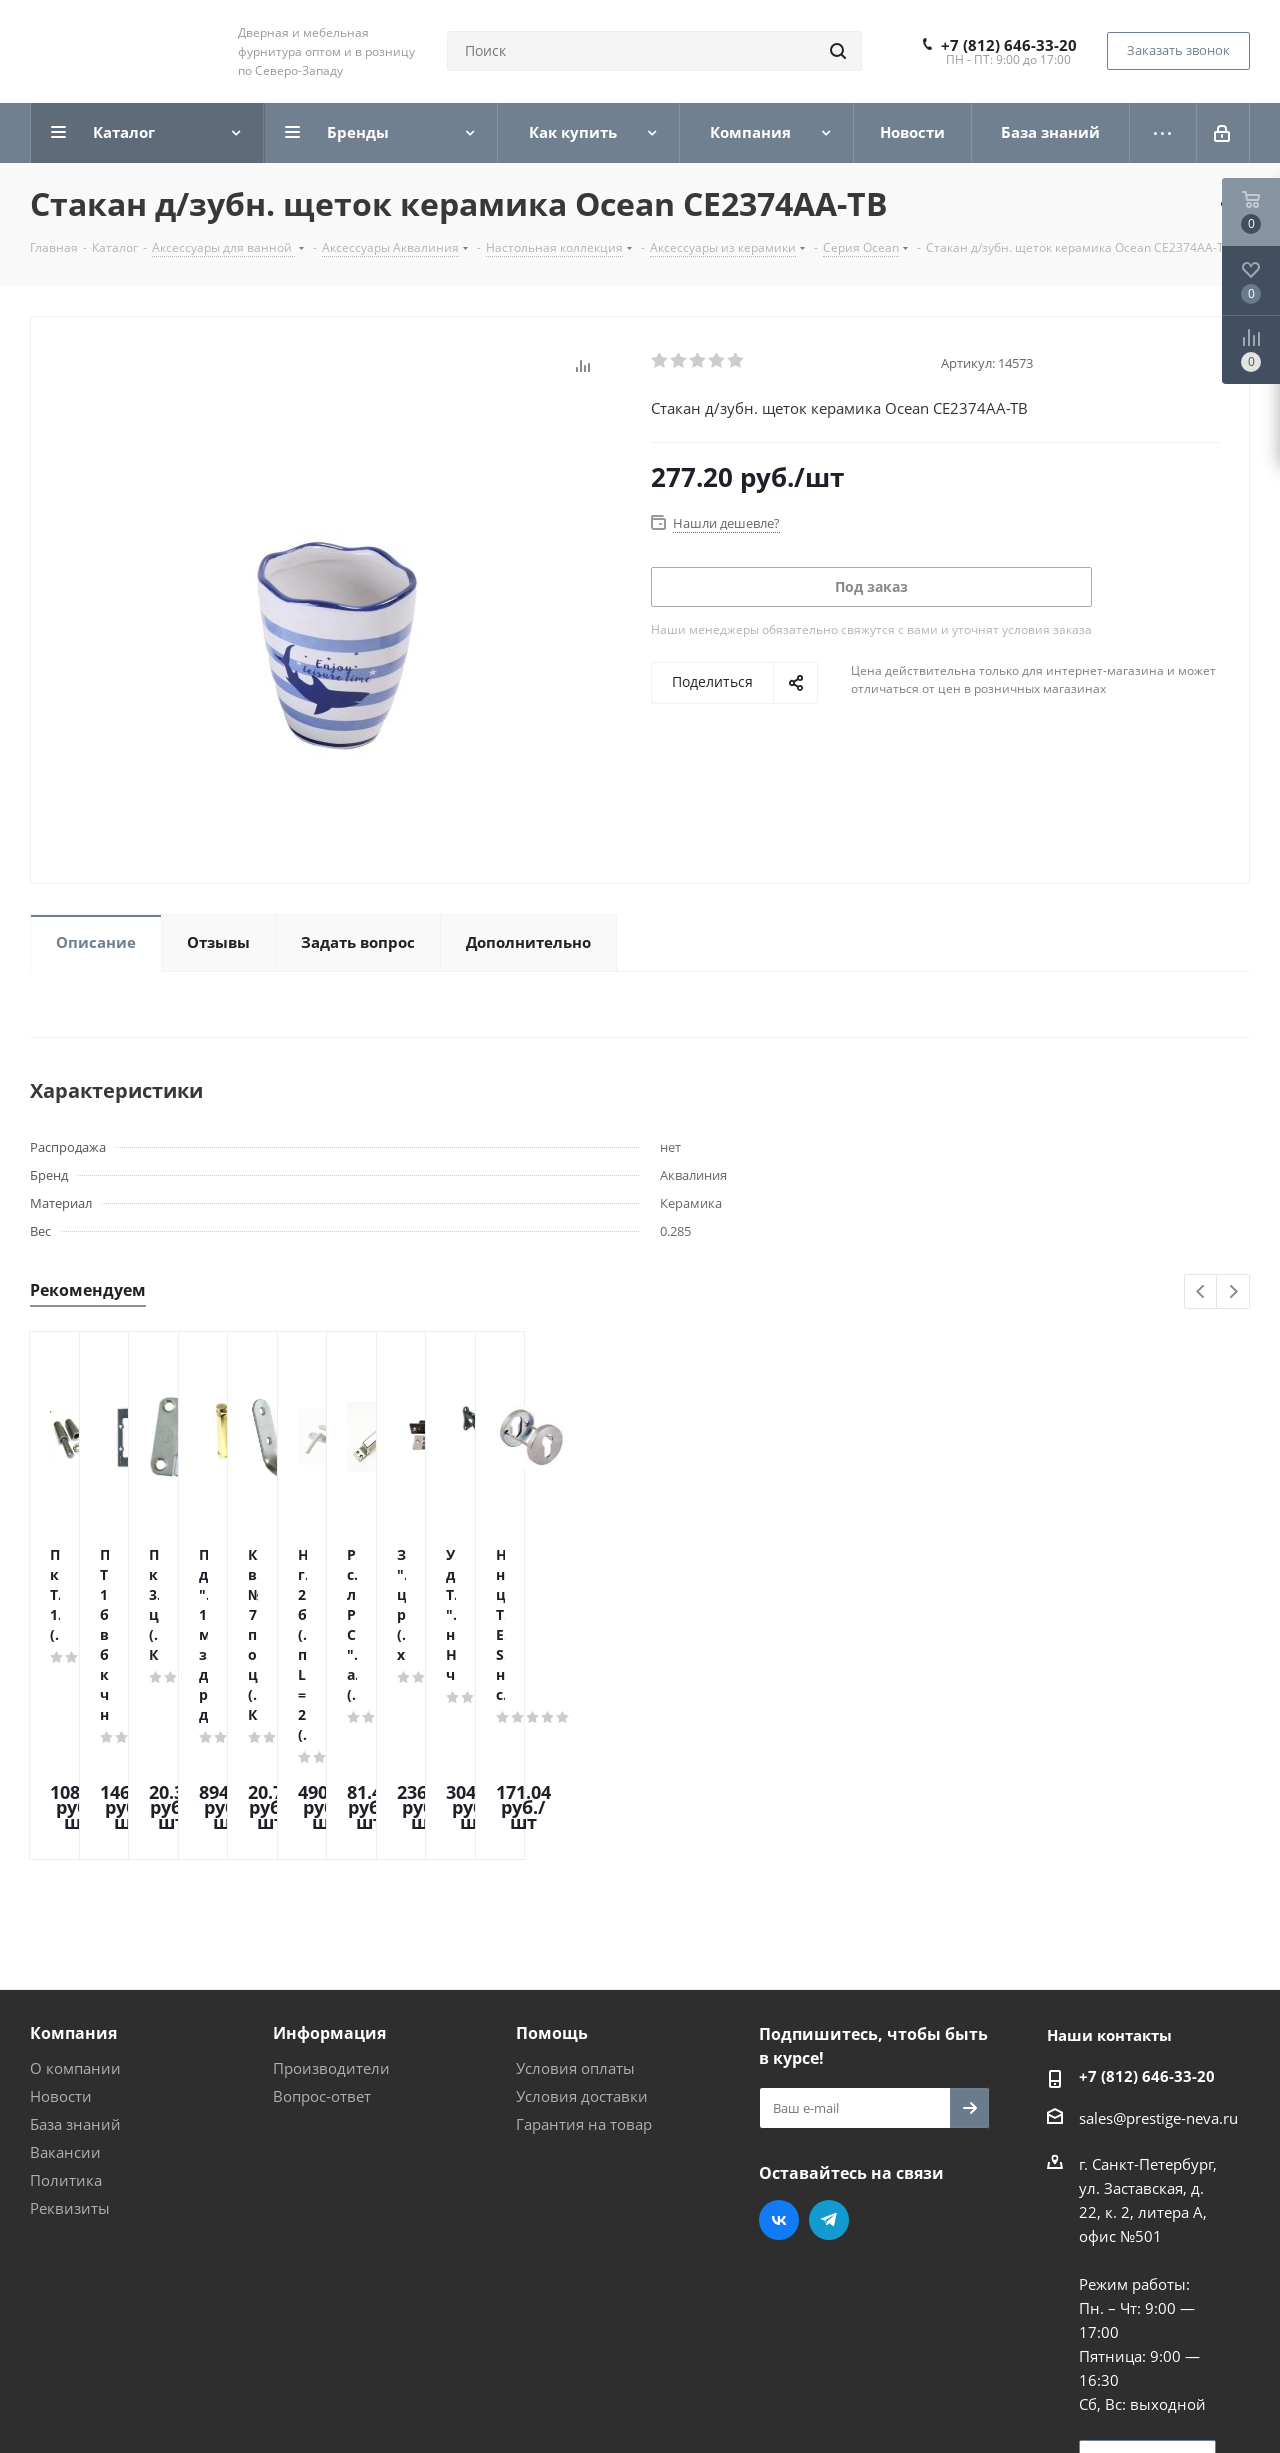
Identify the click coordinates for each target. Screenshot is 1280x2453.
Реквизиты (70, 2038)
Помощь (552, 1863)
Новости (61, 1926)
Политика (66, 2010)
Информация (329, 1863)
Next (1233, 1292)
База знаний (75, 1954)
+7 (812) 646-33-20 (1009, 45)
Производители (331, 1898)
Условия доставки (582, 1926)
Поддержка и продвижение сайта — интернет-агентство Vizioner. (269, 2402)
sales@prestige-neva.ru (1158, 1948)
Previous (1201, 1292)
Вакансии (65, 1982)
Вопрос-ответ (322, 1926)
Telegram (829, 2050)
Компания (73, 1863)
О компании (75, 1898)
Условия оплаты (575, 1898)
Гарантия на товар (584, 1954)
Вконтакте (779, 2050)
